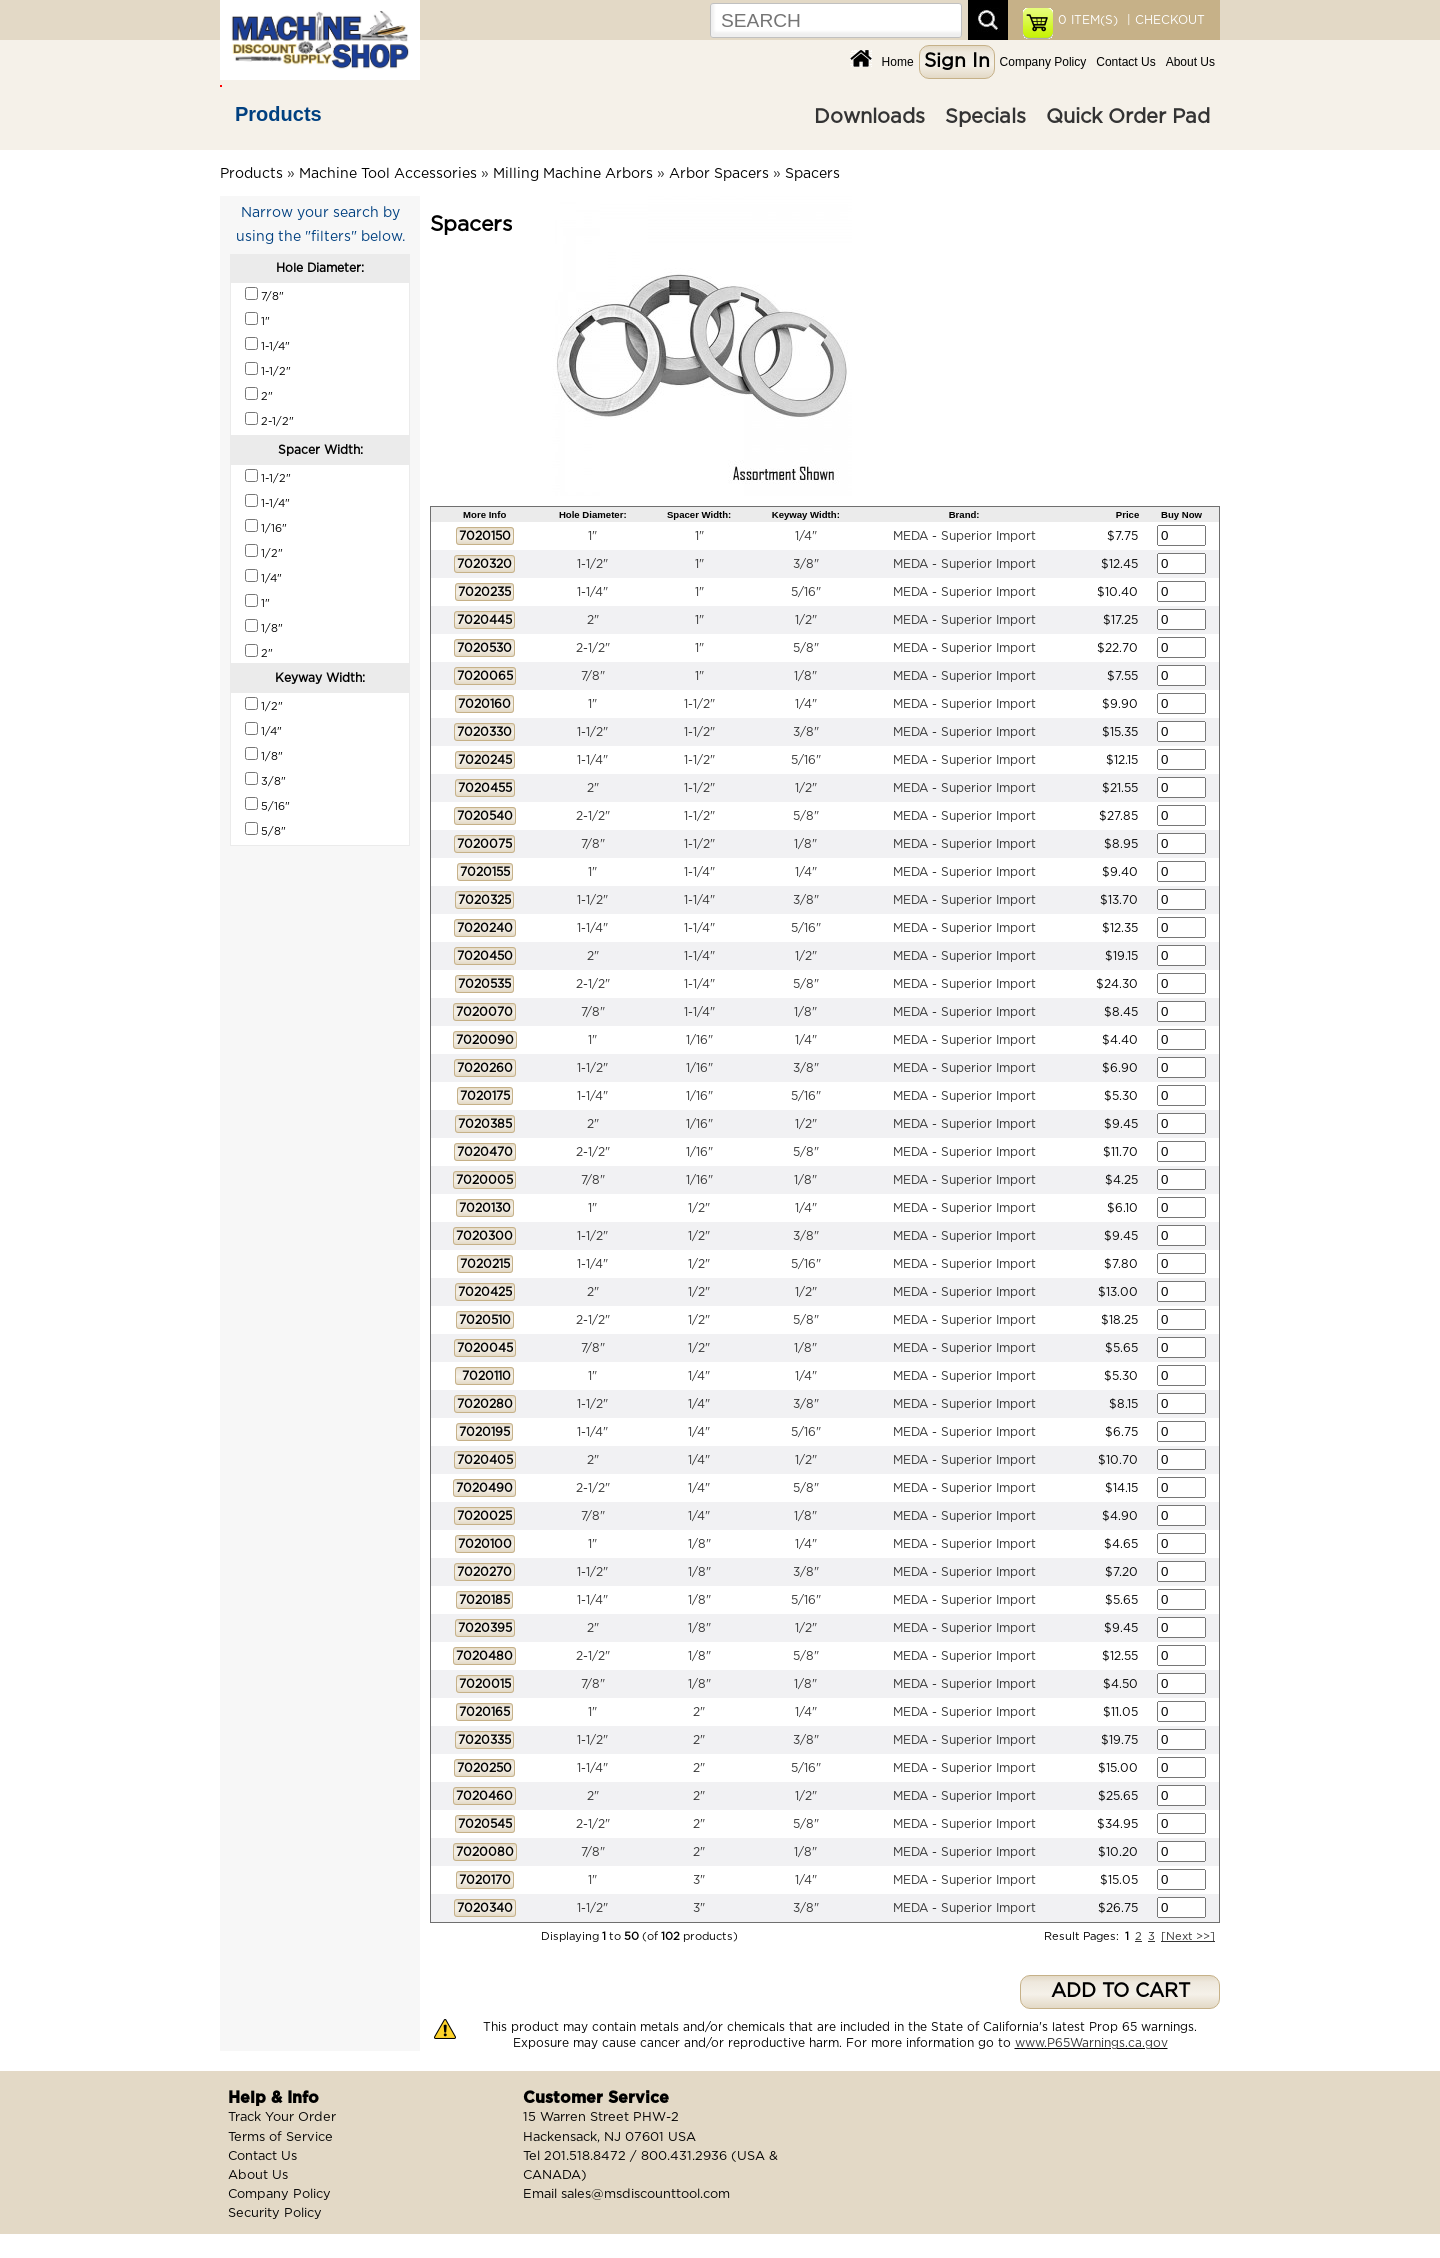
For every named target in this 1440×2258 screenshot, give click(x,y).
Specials (985, 117)
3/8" (806, 564)
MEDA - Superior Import (964, 536)
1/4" (806, 536)
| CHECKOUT (1164, 20)
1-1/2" (592, 564)
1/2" (806, 620)
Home (898, 62)
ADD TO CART (1120, 1991)
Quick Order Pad (1128, 117)
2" (593, 620)
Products (278, 114)
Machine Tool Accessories (388, 174)
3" (699, 1880)
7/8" (593, 676)
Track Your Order (282, 2117)
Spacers (812, 174)
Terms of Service (280, 2137)
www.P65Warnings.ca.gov (1091, 2043)
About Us (1190, 62)
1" (592, 536)
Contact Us (1125, 62)
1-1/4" (592, 592)
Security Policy (275, 2213)
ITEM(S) (1088, 20)
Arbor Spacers (719, 174)
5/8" (806, 648)
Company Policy (1043, 62)
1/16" (699, 1040)
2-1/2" (593, 648)
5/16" (806, 592)
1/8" (805, 676)
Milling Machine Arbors (573, 174)
